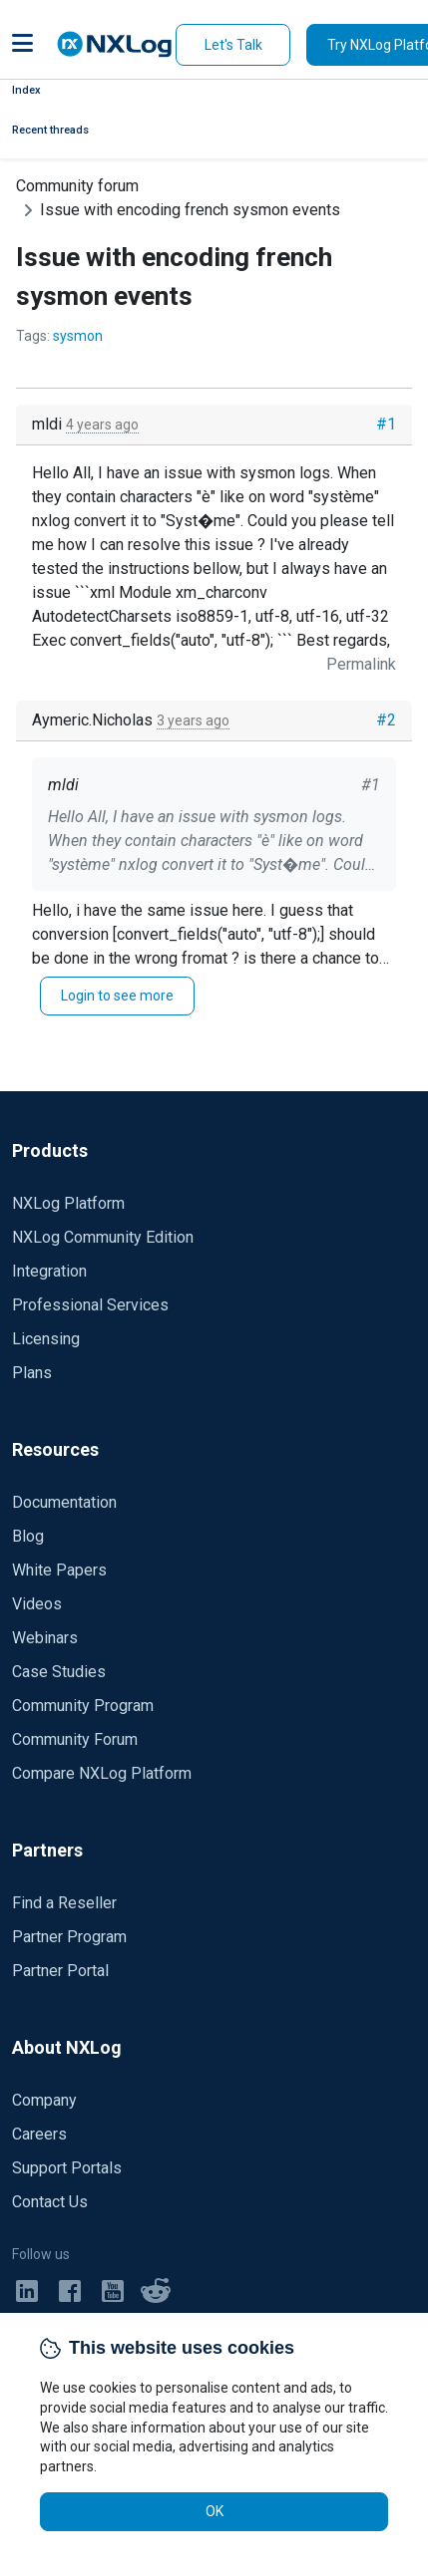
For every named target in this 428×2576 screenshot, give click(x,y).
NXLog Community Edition (103, 1237)
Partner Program (69, 1936)
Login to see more (117, 995)
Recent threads (50, 130)
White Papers (59, 1570)
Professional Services (90, 1304)
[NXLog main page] (115, 44)
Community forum (77, 185)
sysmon (78, 336)
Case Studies (59, 1671)
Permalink (361, 664)
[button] (22, 45)
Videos (37, 1603)
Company (44, 2100)
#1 (386, 424)
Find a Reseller (64, 1902)
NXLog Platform (68, 1203)
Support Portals (67, 2167)
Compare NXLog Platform (102, 1773)
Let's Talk (233, 45)
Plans (32, 1372)
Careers (39, 2134)
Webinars (45, 1637)
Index (26, 90)
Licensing (46, 1338)
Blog (28, 1536)
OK (214, 2511)
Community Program (83, 1705)
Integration (49, 1271)
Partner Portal (60, 1970)
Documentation (64, 1502)
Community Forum (75, 1739)
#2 (386, 720)
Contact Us (50, 2201)
